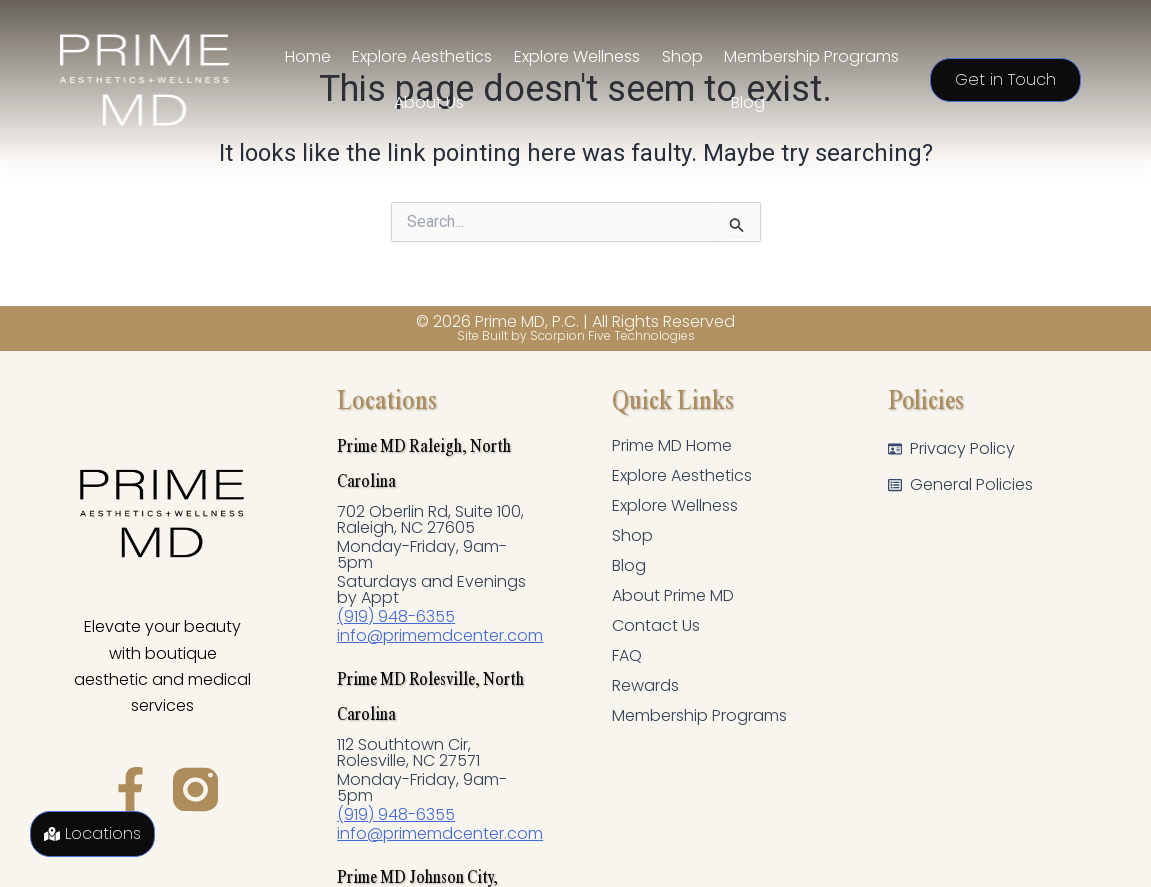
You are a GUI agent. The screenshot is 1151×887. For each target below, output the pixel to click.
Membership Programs (702, 716)
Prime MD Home (675, 446)
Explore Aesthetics (683, 476)
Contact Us (656, 626)
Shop (632, 536)
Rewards (646, 686)
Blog (629, 566)
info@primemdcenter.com (442, 635)
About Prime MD (675, 596)
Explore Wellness (676, 506)
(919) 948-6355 (397, 616)
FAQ (627, 656)
